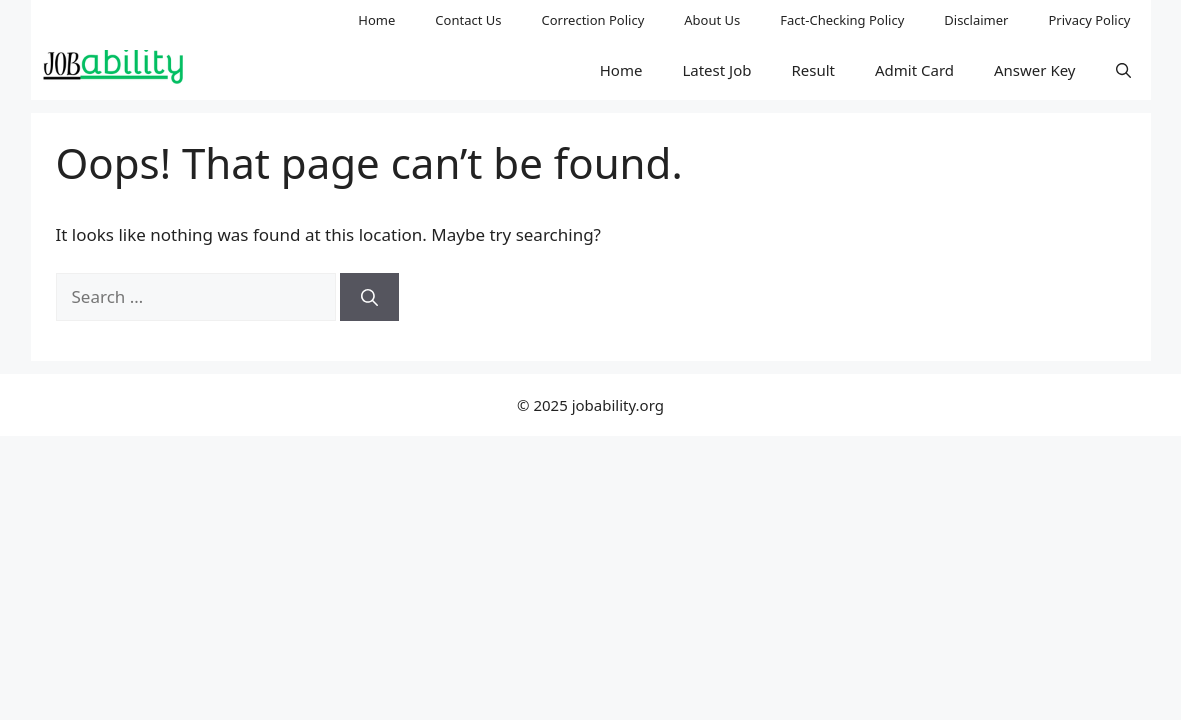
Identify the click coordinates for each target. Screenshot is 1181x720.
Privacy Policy (1089, 20)
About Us (712, 20)
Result (813, 70)
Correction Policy (593, 20)
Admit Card (914, 70)
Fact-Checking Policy (842, 20)
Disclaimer (976, 20)
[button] (1123, 70)
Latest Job (716, 70)
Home (376, 20)
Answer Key (1034, 70)
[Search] (369, 297)
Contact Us (468, 20)
